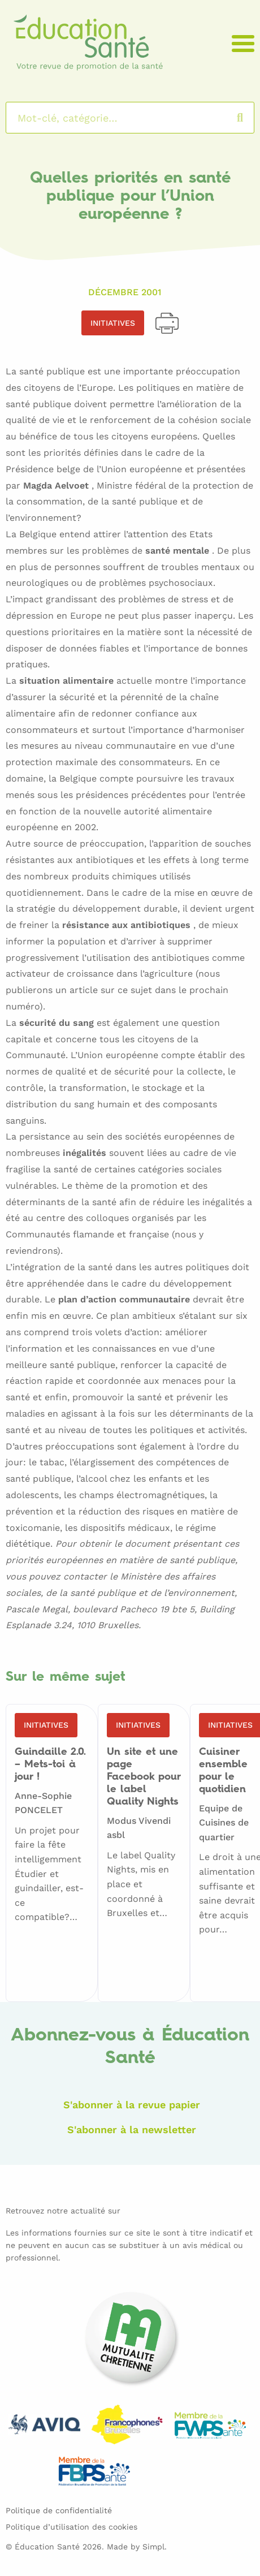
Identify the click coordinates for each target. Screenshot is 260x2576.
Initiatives (112, 322)
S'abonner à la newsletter (131, 2129)
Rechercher (251, 117)
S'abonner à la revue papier (131, 2105)
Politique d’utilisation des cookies (71, 2526)
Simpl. (154, 2546)
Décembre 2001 (124, 292)
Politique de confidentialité (59, 2510)
